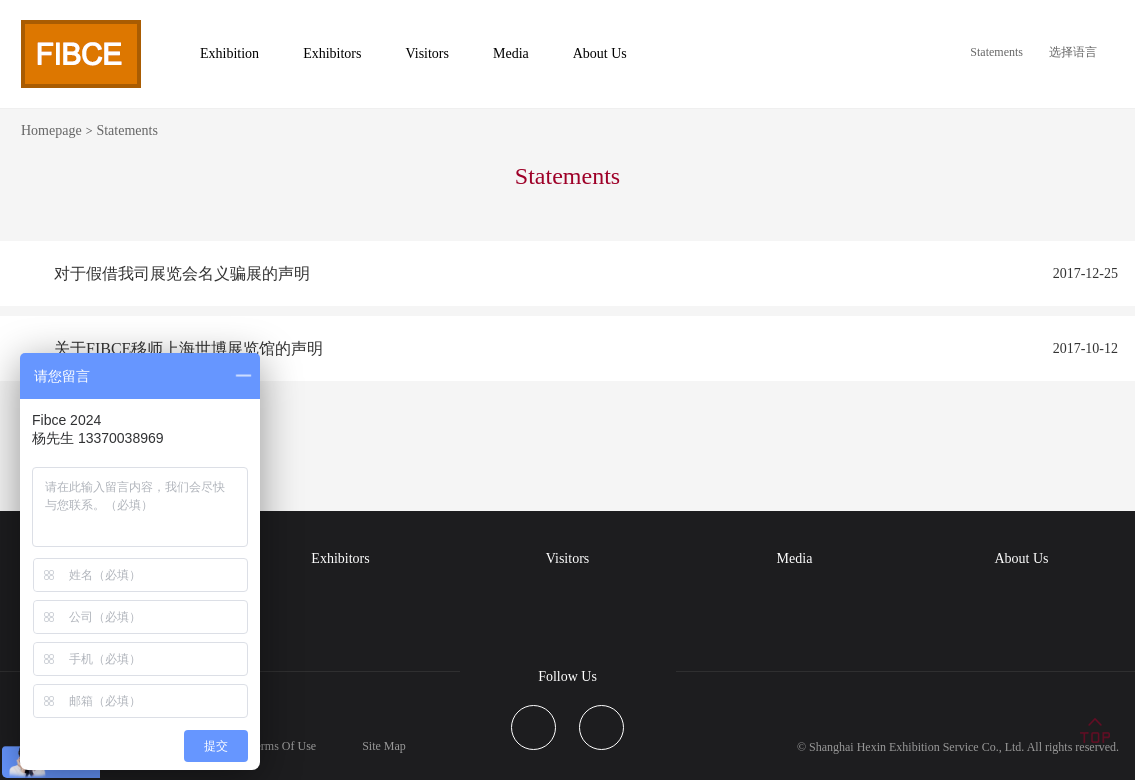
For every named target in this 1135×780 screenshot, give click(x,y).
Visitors (568, 558)
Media (795, 558)
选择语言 (1073, 52)
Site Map (384, 746)
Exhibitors (340, 558)
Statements (996, 52)
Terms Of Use (282, 746)
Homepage (51, 130)
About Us (1021, 558)
